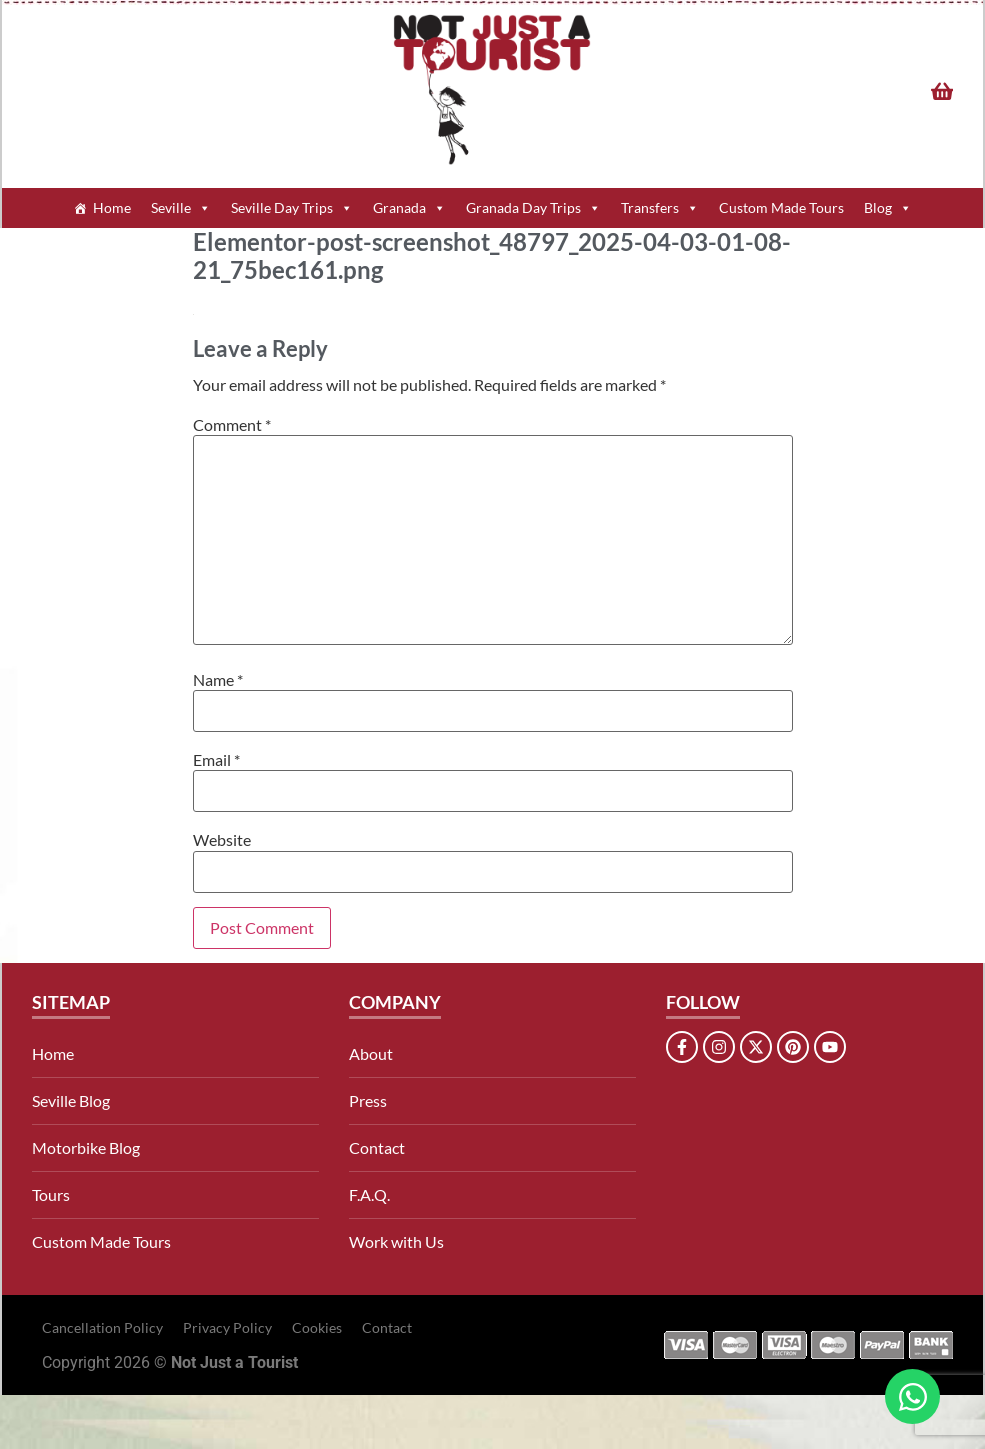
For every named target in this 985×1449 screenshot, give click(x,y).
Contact (377, 1147)
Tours (51, 1194)
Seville (181, 208)
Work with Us (396, 1241)
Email (216, 760)
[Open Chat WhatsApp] (912, 1396)
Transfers (660, 208)
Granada (409, 208)
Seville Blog (71, 1100)
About (371, 1053)
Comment (232, 425)
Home (112, 207)
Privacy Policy (227, 1327)
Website (222, 840)
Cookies (317, 1327)
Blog (888, 208)
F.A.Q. (369, 1194)
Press (368, 1100)
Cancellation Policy (102, 1327)
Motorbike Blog (86, 1147)
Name (218, 680)
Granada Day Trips (533, 208)
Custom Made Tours (781, 207)
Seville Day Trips (292, 208)
